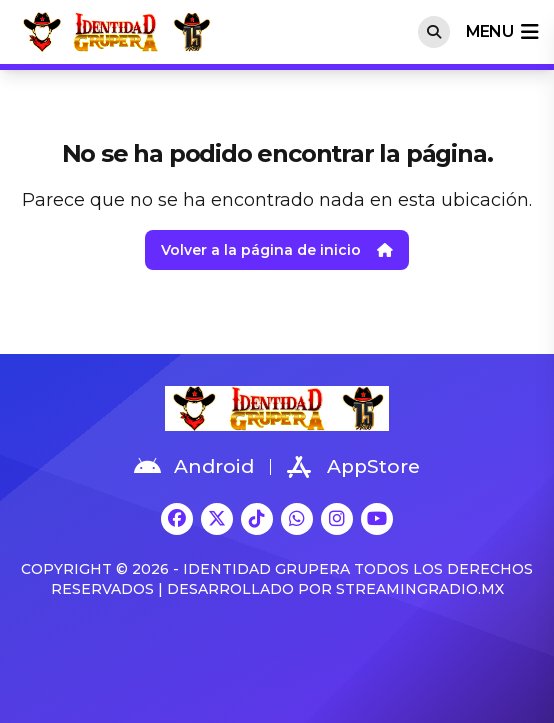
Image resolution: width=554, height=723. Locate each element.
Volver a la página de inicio (277, 250)
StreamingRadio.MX (420, 589)
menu (502, 32)
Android (194, 467)
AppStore (353, 467)
